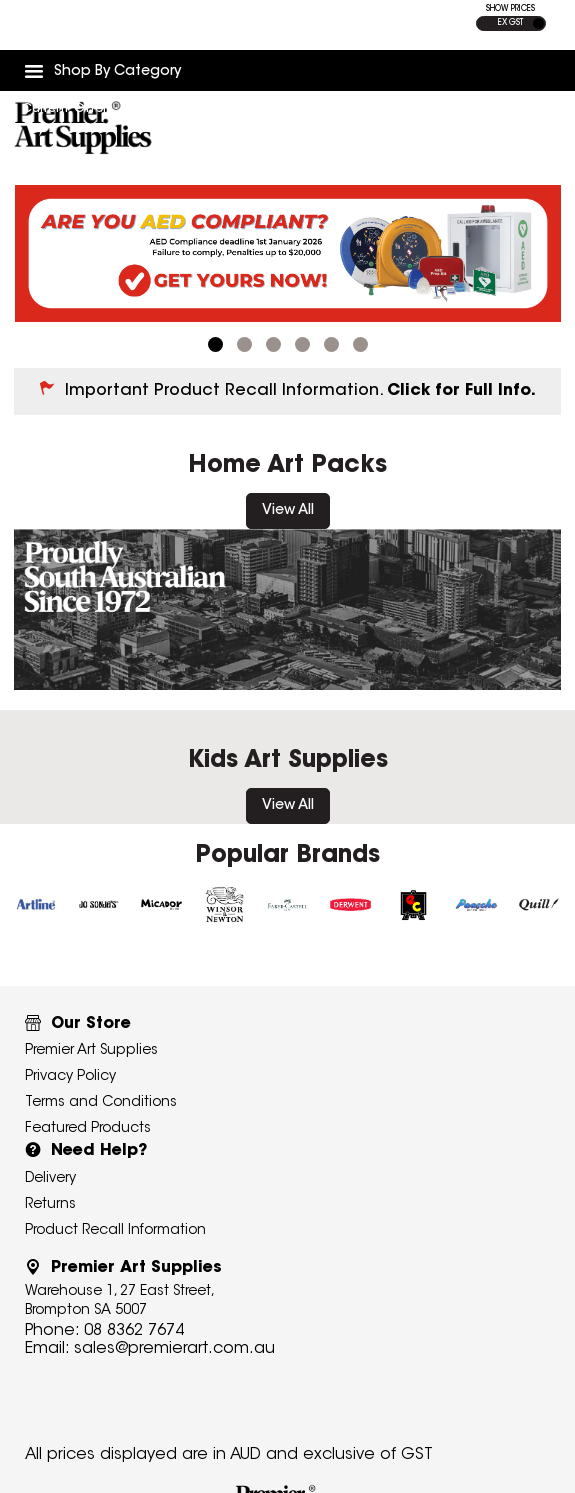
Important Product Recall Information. (300, 391)
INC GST (538, 23)
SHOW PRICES (510, 9)
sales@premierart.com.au (174, 1349)
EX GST (510, 23)
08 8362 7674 (134, 1331)
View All (288, 511)
